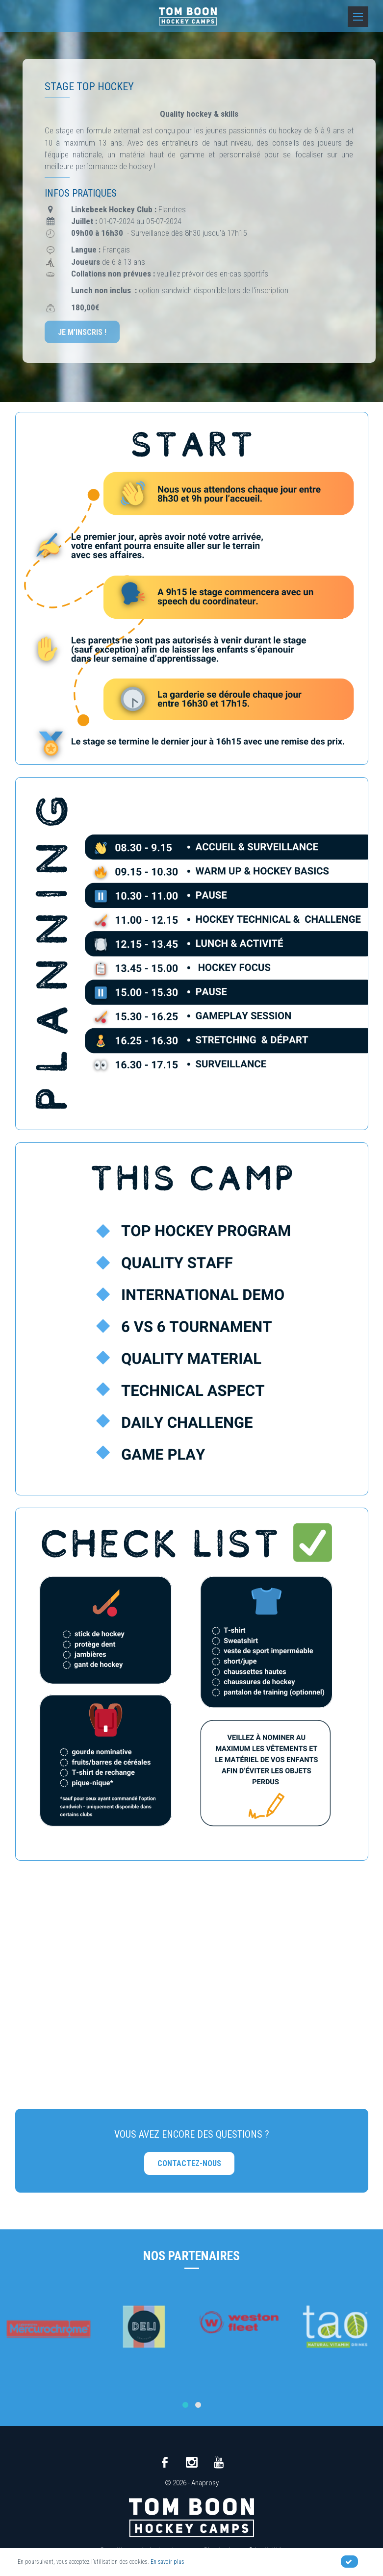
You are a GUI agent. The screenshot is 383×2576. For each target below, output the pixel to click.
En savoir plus (167, 2561)
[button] (185, 2405)
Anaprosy (205, 2482)
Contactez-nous (189, 2163)
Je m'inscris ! (82, 332)
